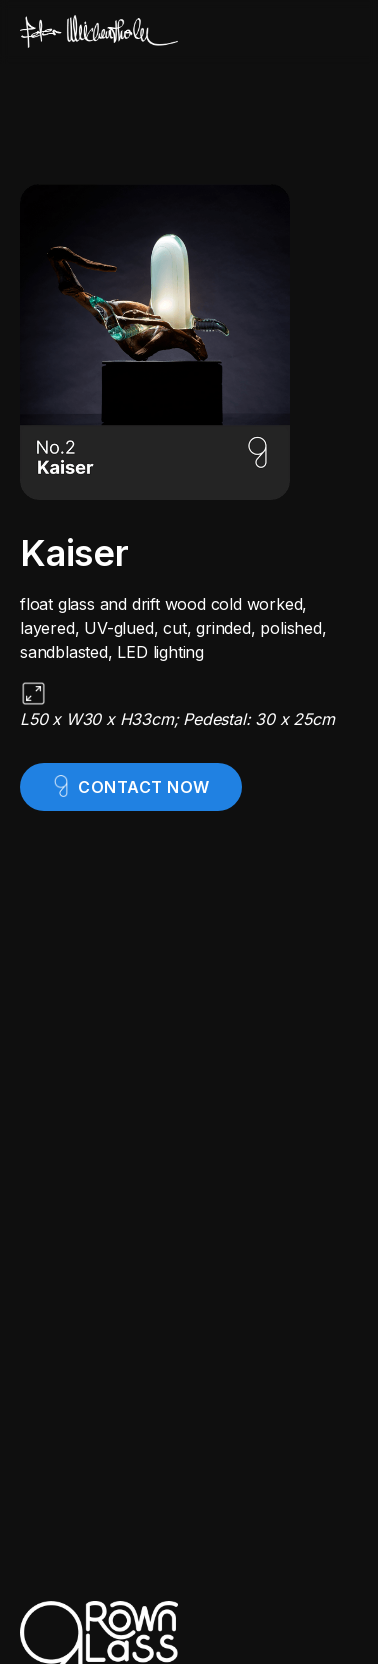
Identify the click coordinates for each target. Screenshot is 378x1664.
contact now (144, 787)
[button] (342, 32)
